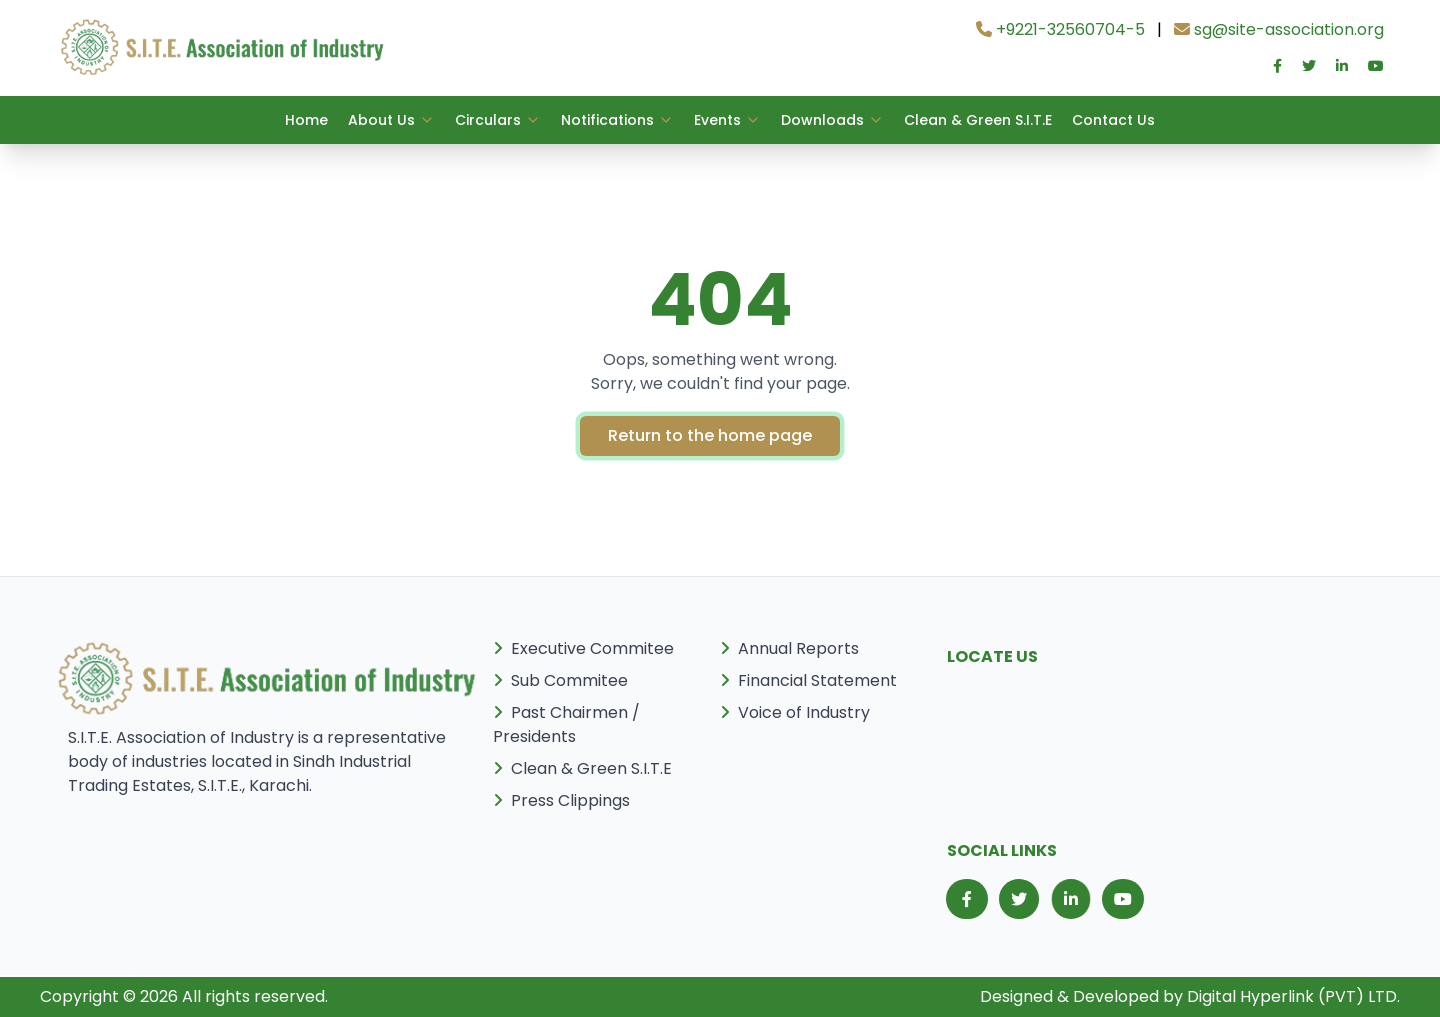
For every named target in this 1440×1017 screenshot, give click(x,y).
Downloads (832, 120)
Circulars (498, 120)
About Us (391, 120)
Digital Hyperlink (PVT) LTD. (1293, 996)
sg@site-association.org (1279, 29)
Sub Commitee (560, 680)
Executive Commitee (583, 648)
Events (727, 120)
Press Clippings (561, 800)
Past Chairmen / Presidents (566, 724)
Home (306, 120)
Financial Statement (808, 680)
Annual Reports (789, 648)
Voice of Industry (795, 712)
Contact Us (1113, 120)
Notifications (617, 120)
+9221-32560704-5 (1060, 29)
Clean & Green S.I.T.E (978, 120)
